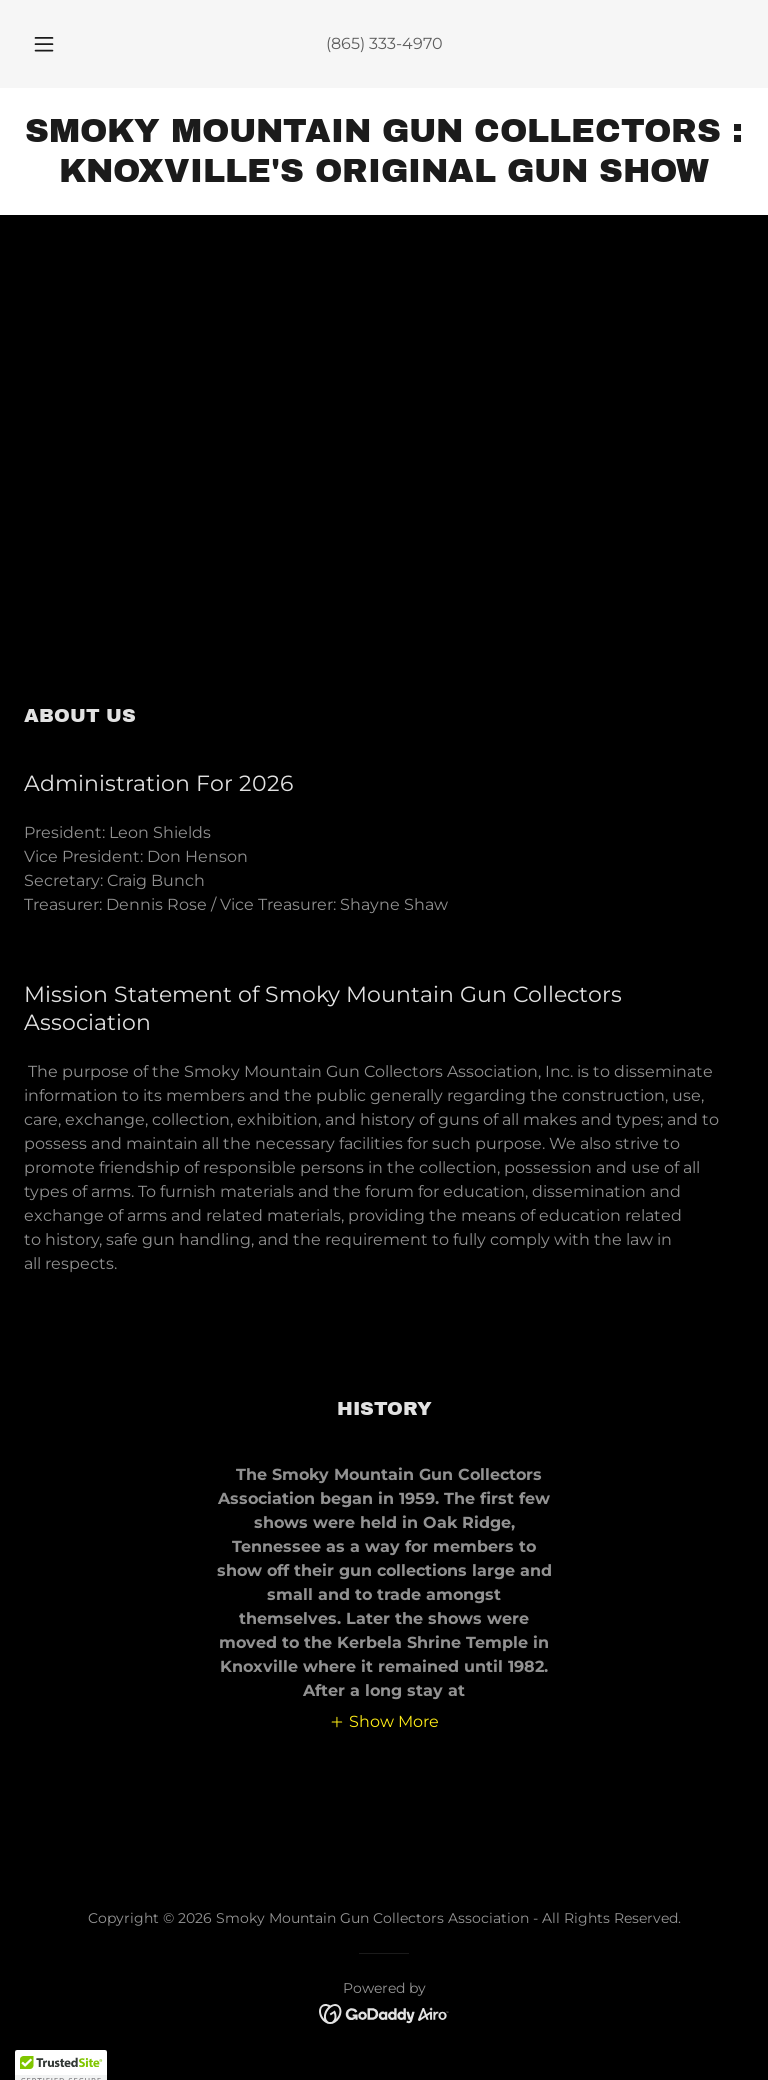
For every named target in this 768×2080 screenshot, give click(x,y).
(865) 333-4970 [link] (384, 43)
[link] (384, 176)
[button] (55, 44)
